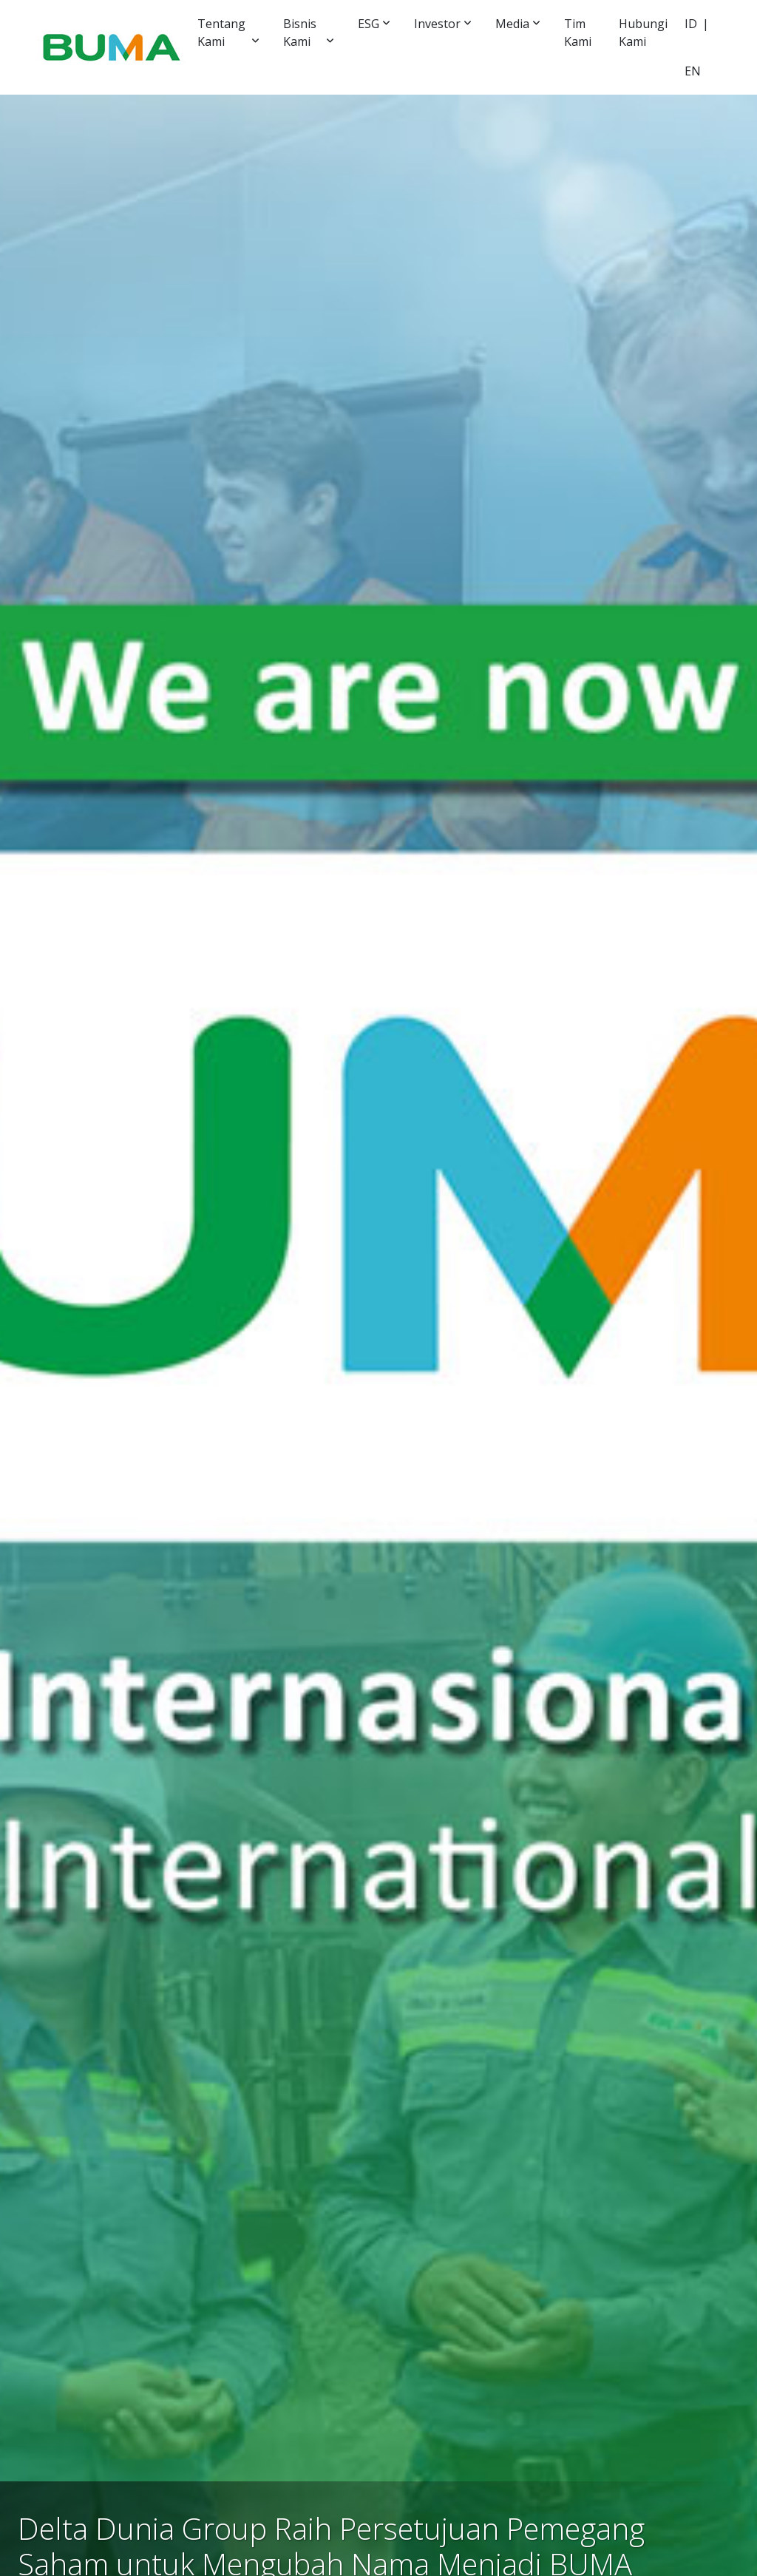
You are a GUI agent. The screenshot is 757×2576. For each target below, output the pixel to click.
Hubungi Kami (643, 33)
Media (512, 24)
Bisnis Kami (299, 33)
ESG (368, 24)
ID (691, 24)
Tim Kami (577, 33)
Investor (437, 24)
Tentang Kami (221, 33)
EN (693, 71)
